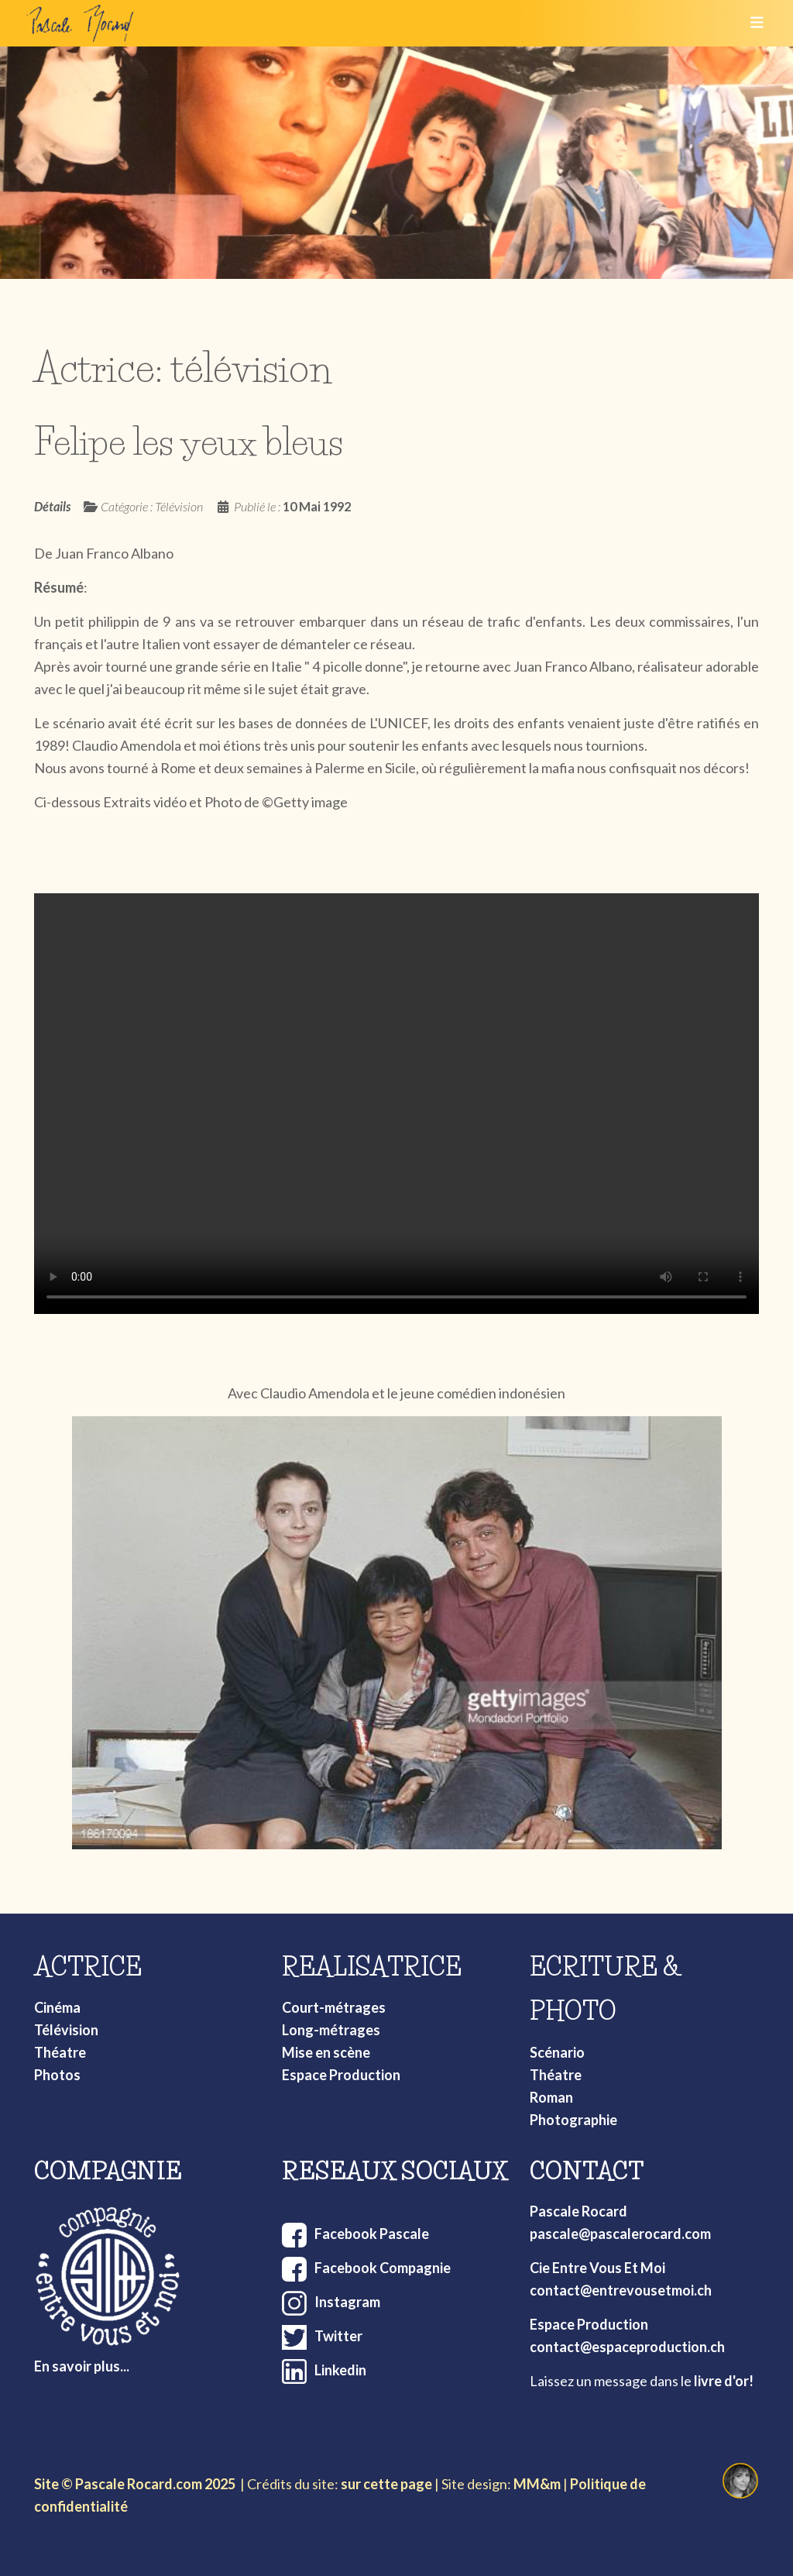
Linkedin (340, 2369)
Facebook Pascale (371, 2233)
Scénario (557, 2052)
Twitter (338, 2335)
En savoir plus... (81, 2366)
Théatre (60, 2052)
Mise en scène (326, 2052)
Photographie (573, 2119)
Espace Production (341, 2074)
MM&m (537, 2483)
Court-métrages (334, 2007)
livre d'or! (724, 2380)
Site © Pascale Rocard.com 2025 (134, 2483)
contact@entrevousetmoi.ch (621, 2290)
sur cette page (386, 2483)
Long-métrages (331, 2029)
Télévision (66, 2029)
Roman (551, 2097)
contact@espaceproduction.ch (627, 2346)
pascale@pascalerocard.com (620, 2233)
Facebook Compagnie (382, 2267)
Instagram (347, 2301)
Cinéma (57, 2007)
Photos (57, 2074)
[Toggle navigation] (752, 23)
